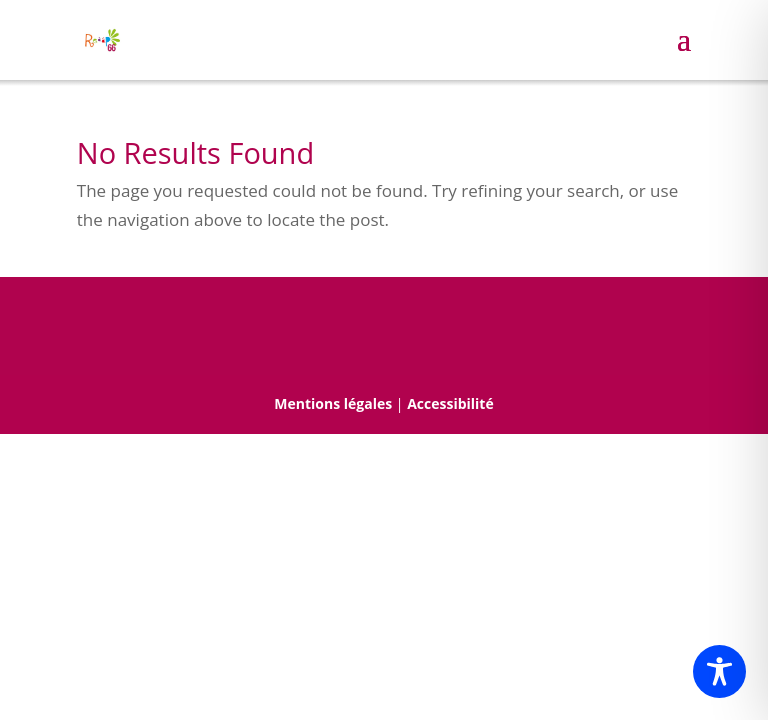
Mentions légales (333, 403)
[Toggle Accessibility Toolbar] (719, 671)
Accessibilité (450, 403)
